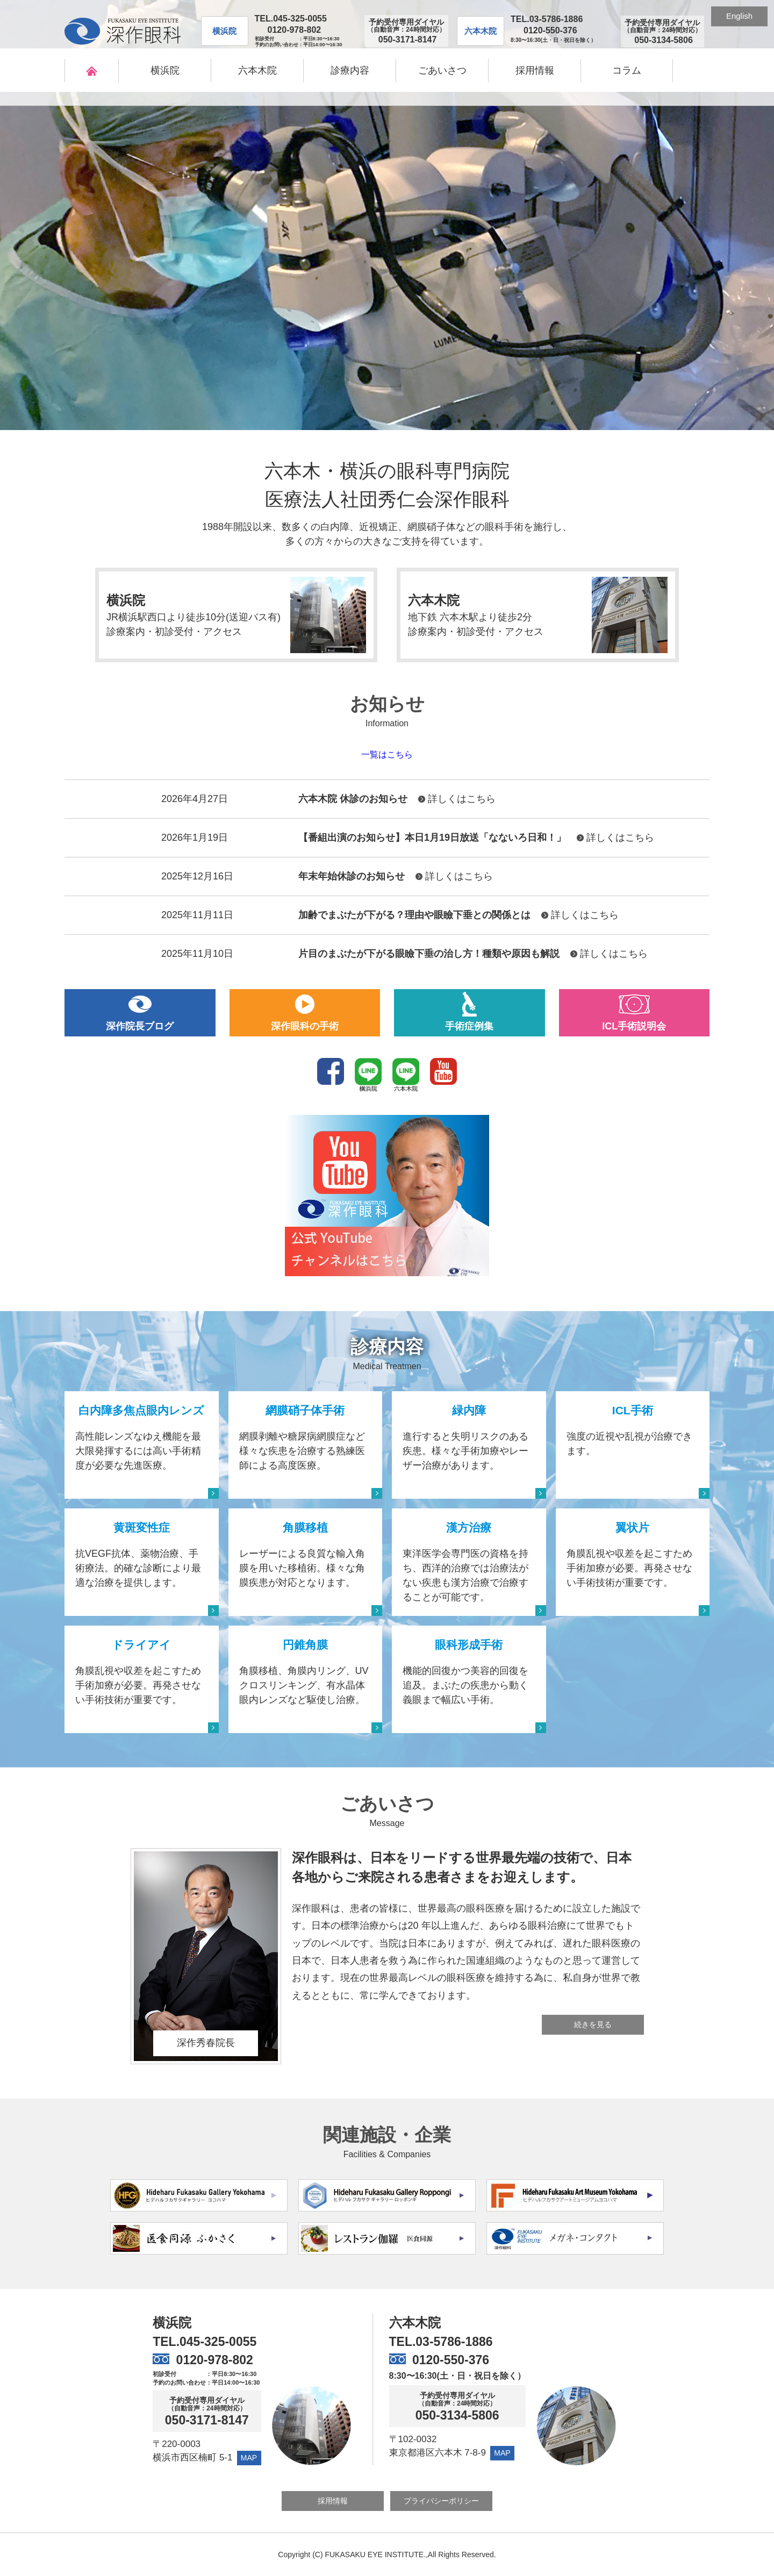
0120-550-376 (550, 30)
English (739, 15)
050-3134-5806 (457, 2415)
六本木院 (257, 70)
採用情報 (534, 70)
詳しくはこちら (462, 798)
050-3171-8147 (207, 2420)
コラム (626, 70)
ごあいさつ (442, 70)
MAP (249, 2457)
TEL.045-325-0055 (291, 18)
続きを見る (593, 2024)
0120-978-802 (294, 29)
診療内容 (350, 70)
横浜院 (165, 70)
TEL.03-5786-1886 (547, 19)
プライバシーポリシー (441, 2500)
